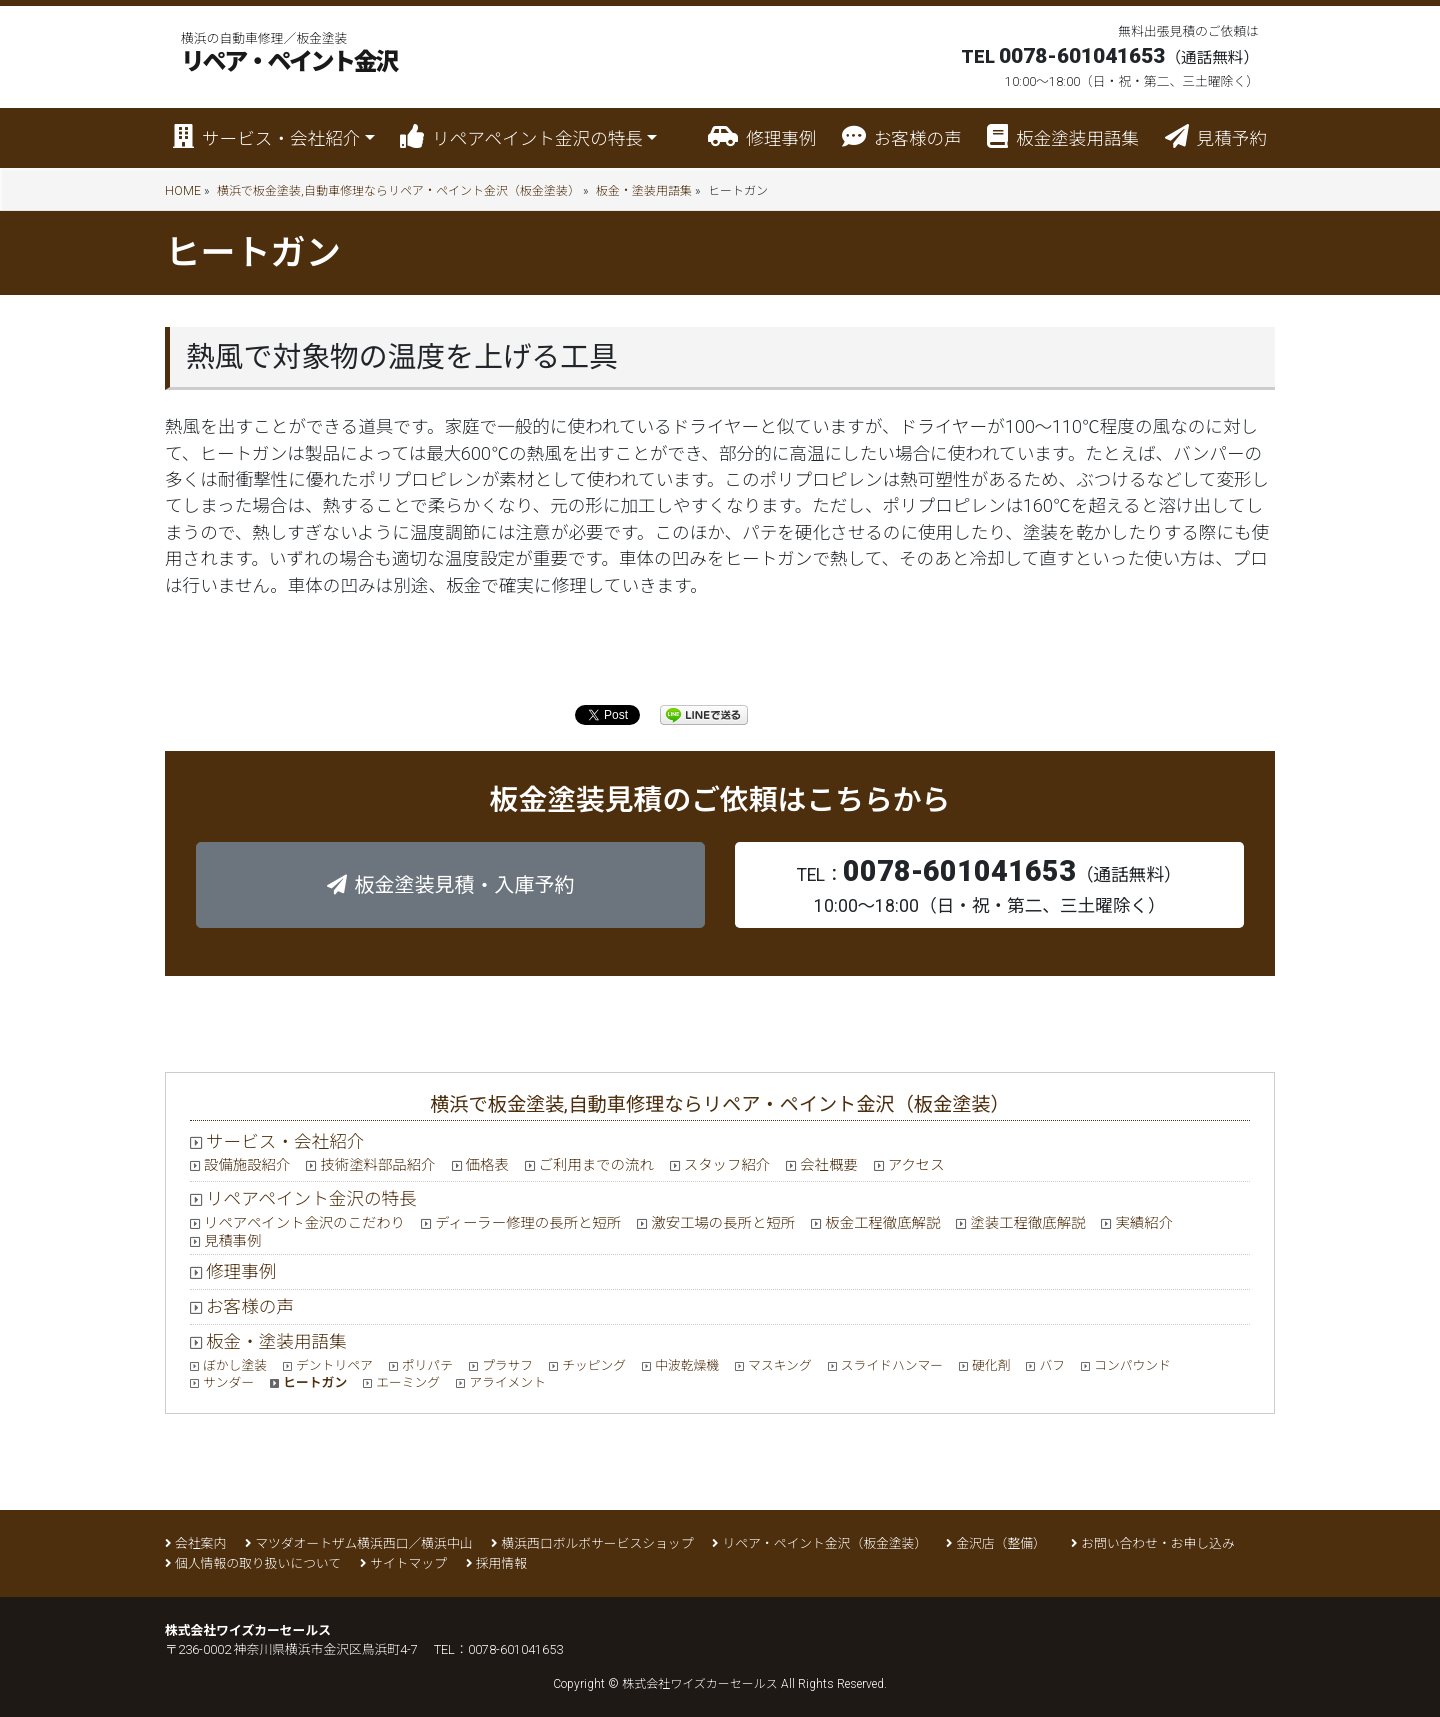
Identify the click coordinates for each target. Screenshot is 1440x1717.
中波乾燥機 (687, 1365)
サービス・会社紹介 (285, 1142)
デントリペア (334, 1365)
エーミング (408, 1382)
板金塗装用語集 (1063, 136)
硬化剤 (991, 1365)
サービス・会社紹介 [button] (266, 136)
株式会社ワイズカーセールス (700, 1684)
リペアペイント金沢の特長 (311, 1199)
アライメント (507, 1382)
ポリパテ (427, 1365)
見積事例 (233, 1241)
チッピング (594, 1365)
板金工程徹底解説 (882, 1223)
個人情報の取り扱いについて (258, 1563)
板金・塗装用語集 (644, 191)
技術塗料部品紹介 (377, 1165)
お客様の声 (902, 136)
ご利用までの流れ (596, 1165)
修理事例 (762, 136)
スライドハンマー (892, 1365)
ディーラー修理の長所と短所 (528, 1223)
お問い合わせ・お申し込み (1158, 1543)
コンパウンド (1132, 1365)
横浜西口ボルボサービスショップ (597, 1543)
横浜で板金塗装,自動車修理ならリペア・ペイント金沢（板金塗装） (398, 191)
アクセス (916, 1165)
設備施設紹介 (247, 1165)
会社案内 (200, 1543)
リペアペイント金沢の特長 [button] (521, 136)
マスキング (780, 1365)
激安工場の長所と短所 (723, 1223)
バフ (1052, 1365)
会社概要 (829, 1165)
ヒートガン (315, 1382)
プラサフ (507, 1365)
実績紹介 (1144, 1223)
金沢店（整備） (1004, 1543)
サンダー (228, 1382)
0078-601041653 (515, 1649)
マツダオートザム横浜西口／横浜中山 (363, 1543)
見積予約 (1216, 136)
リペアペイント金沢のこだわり (304, 1223)
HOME (183, 191)
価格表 (487, 1165)
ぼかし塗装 (235, 1365)
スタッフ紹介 (727, 1165)
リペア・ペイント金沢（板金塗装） (824, 1543)
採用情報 (501, 1563)
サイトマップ (408, 1563)
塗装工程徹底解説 (1027, 1223)
